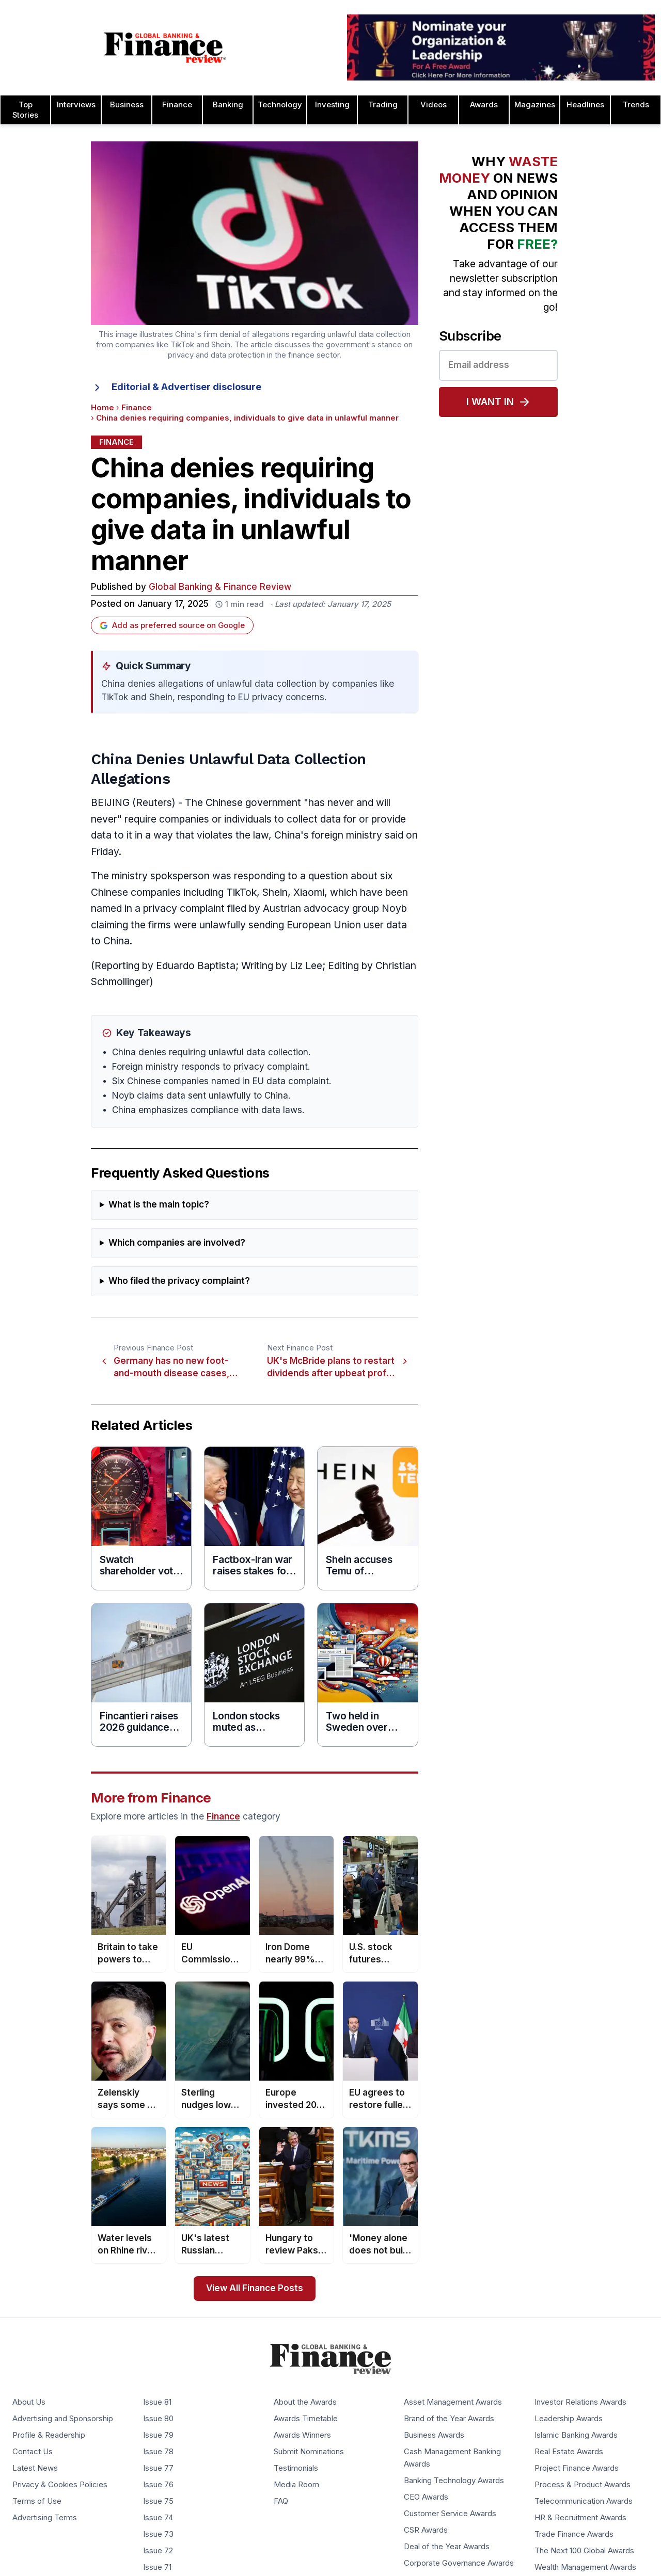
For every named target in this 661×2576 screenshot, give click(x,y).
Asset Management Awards (453, 2402)
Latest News (35, 2468)
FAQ (281, 2501)
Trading (383, 105)
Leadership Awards (568, 2418)
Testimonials (296, 2468)
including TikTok (220, 892)
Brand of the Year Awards (449, 2418)
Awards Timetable (306, 2418)
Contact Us (32, 2452)
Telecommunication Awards (583, 2501)
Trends (636, 105)
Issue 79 (158, 2435)
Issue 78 (158, 2452)
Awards (484, 105)
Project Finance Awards (576, 2468)
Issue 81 (157, 2402)
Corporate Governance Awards (459, 2563)
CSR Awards (426, 2530)
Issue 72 (158, 2551)
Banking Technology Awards (454, 2480)
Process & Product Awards (582, 2485)
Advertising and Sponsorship (62, 2418)
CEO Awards (426, 2497)
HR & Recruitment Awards (580, 2518)
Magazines (534, 105)
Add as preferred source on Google (172, 625)
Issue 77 (158, 2468)
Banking (228, 105)
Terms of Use (36, 2501)
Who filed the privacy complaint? (179, 1281)
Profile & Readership (48, 2435)
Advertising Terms (44, 2518)
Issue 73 (158, 2534)
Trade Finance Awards (573, 2534)
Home (102, 408)
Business (127, 105)
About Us (28, 2402)
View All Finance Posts (254, 2288)
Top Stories (25, 110)
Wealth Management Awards (585, 2567)
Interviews (76, 105)
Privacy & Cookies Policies (59, 2485)
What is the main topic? (158, 1205)
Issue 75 (158, 2501)
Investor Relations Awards (580, 2402)
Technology (280, 105)
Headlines (585, 105)
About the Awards (305, 2402)
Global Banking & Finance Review (220, 587)
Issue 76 (158, 2485)
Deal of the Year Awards (447, 2546)
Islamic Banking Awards (576, 2435)
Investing (332, 105)
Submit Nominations (309, 2452)
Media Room (296, 2485)
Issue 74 (158, 2518)
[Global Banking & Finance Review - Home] (165, 47)
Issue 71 (157, 2567)
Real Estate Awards (568, 2452)
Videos (433, 105)
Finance (177, 105)
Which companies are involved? (176, 1243)
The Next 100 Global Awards (584, 2551)
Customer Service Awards (450, 2513)
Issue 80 (158, 2418)
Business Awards (434, 2435)
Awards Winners (302, 2435)
